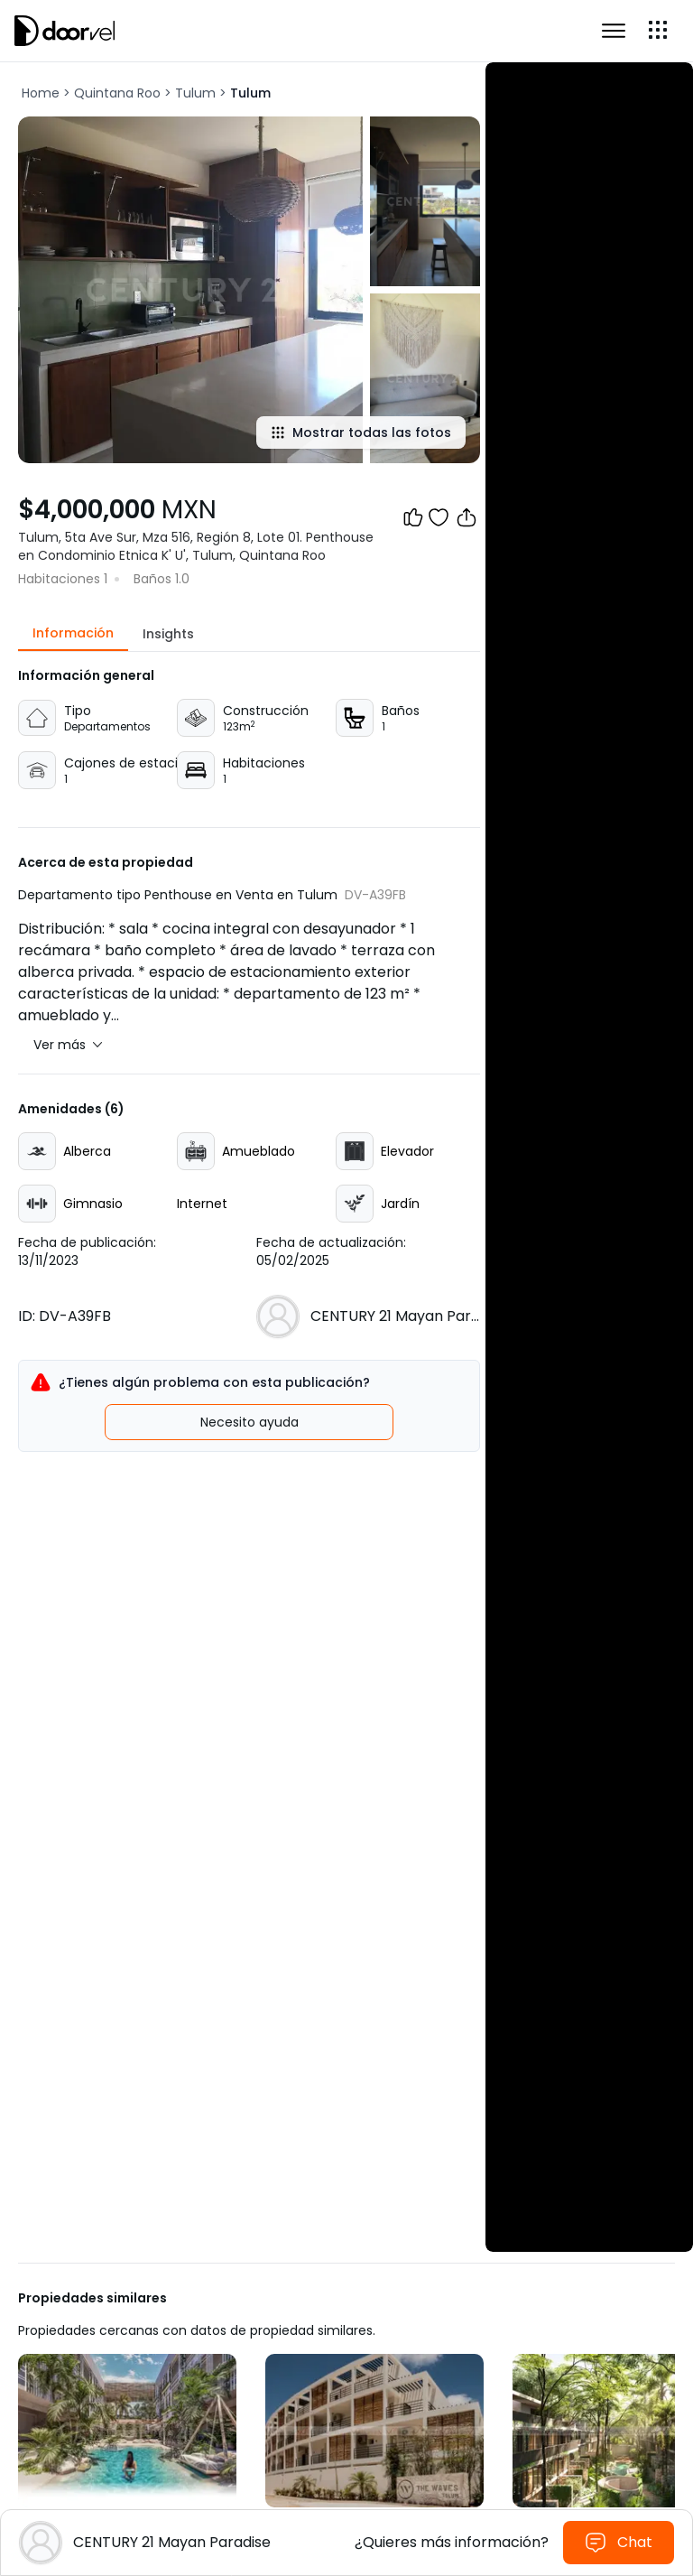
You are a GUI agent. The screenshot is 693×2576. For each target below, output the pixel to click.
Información (73, 633)
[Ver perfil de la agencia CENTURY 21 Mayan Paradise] (395, 1316)
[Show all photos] (190, 289)
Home (41, 93)
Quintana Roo (117, 93)
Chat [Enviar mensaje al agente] (618, 2542)
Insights (168, 634)
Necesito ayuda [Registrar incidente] (249, 1422)
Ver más (67, 1045)
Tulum (195, 93)
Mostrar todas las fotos (361, 432)
